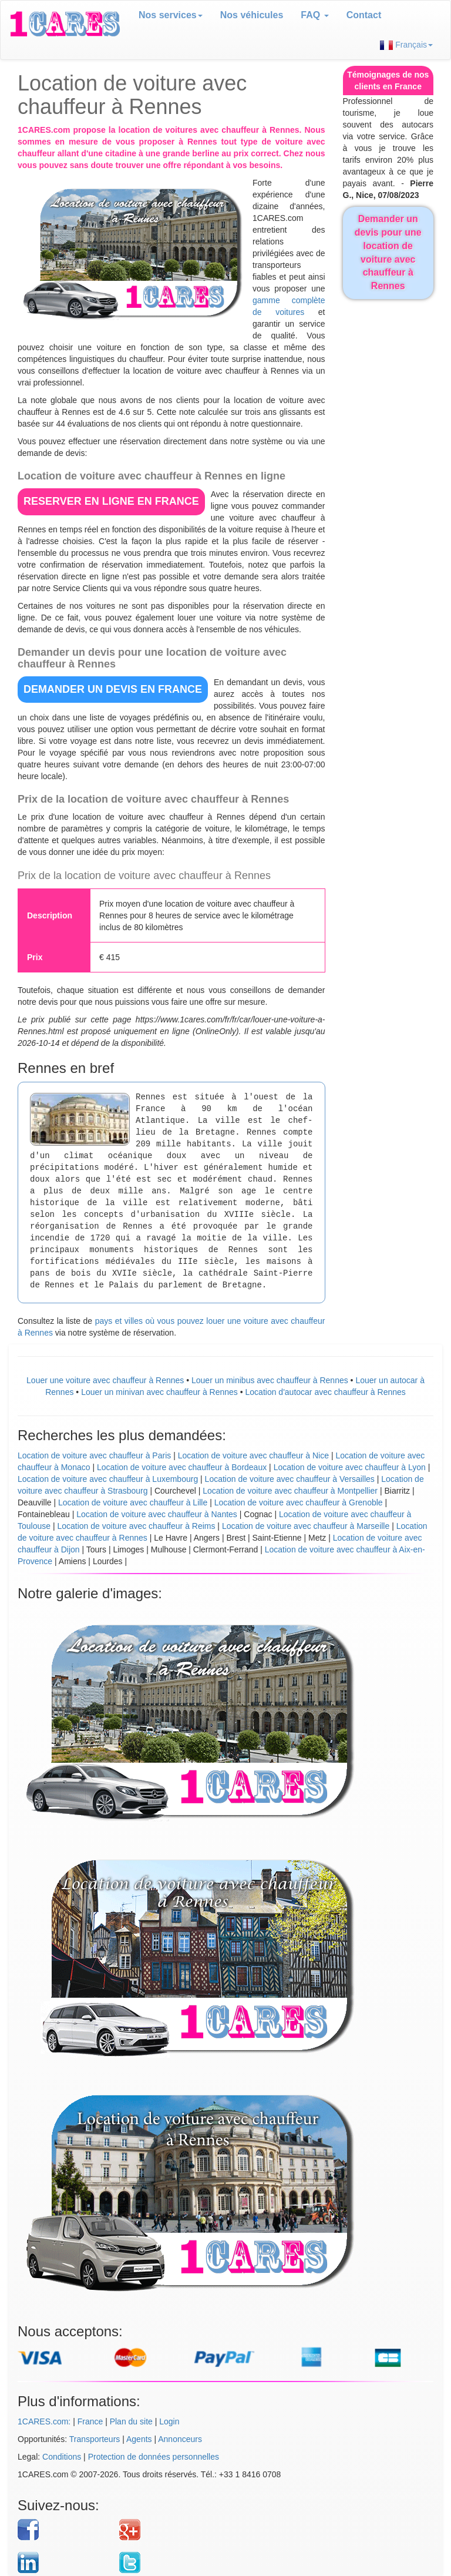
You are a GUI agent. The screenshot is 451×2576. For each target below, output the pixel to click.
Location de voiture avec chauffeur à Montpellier (290, 1490)
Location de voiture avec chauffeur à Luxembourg (108, 1479)
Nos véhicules (252, 15)
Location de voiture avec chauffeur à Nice (253, 1455)
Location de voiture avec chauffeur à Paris (94, 1455)
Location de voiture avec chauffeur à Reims (136, 1526)
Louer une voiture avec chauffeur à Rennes (105, 1380)
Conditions (61, 2456)
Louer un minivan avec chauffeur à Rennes (159, 1392)
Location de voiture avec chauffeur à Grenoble (298, 1502)
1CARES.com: (44, 2421)
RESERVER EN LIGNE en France (111, 501)
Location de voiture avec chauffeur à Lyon (350, 1467)
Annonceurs (180, 2439)
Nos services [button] (171, 15)
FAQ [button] (314, 15)
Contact (364, 15)
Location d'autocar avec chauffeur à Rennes (325, 1392)
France (90, 2421)
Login (169, 2421)
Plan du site (131, 2421)
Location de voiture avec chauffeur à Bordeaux (182, 1467)
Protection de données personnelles (153, 2456)
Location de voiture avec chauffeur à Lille (132, 1502)
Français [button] (406, 45)
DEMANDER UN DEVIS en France (112, 689)
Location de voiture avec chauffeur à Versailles (290, 1479)
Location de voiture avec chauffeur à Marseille (305, 1526)
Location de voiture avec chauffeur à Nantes (156, 1514)
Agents (139, 2439)
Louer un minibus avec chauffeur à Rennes (269, 1380)
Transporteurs (94, 2439)
